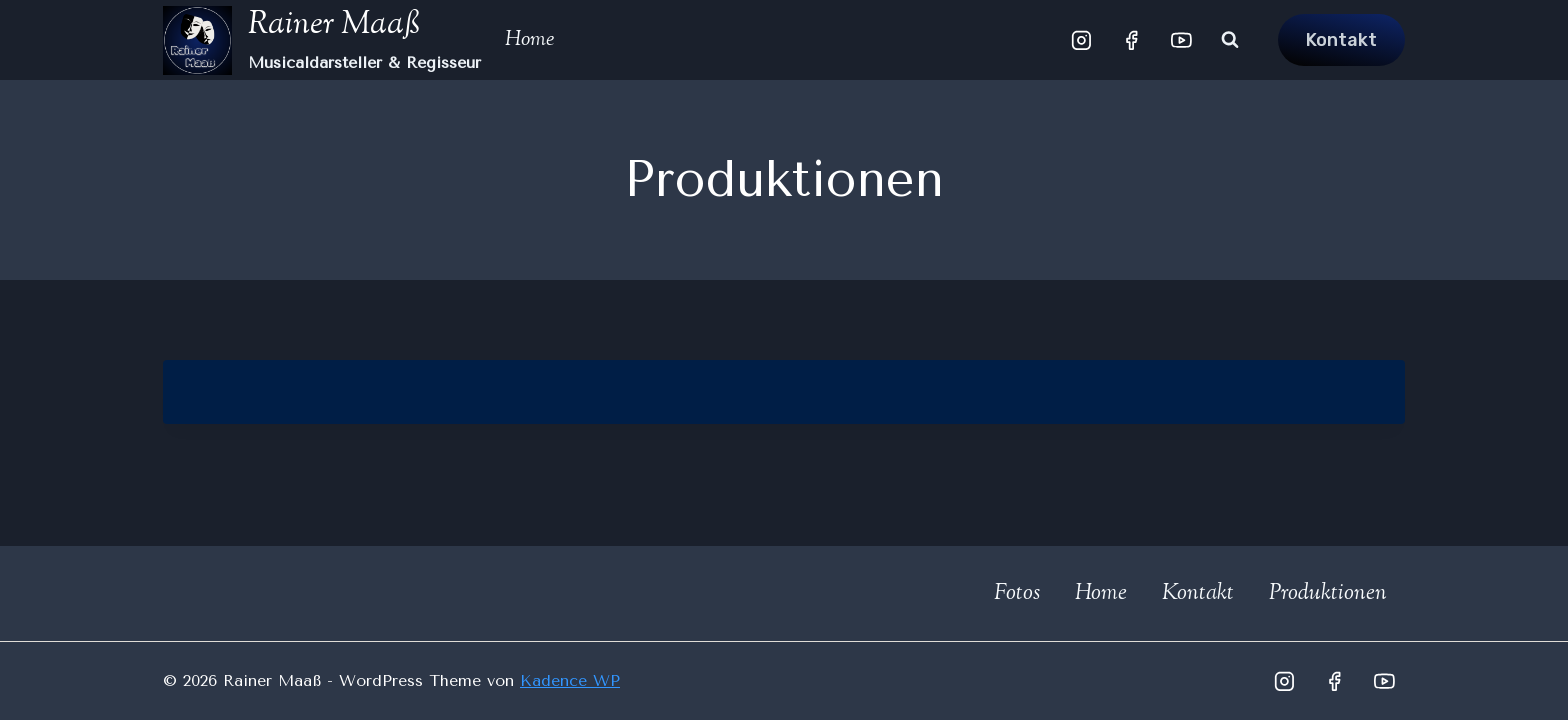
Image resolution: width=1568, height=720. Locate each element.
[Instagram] (1082, 40)
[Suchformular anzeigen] (1230, 40)
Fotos (1017, 594)
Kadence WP (570, 680)
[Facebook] (1132, 40)
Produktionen (1328, 594)
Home (529, 40)
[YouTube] (1181, 40)
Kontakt (1341, 40)
